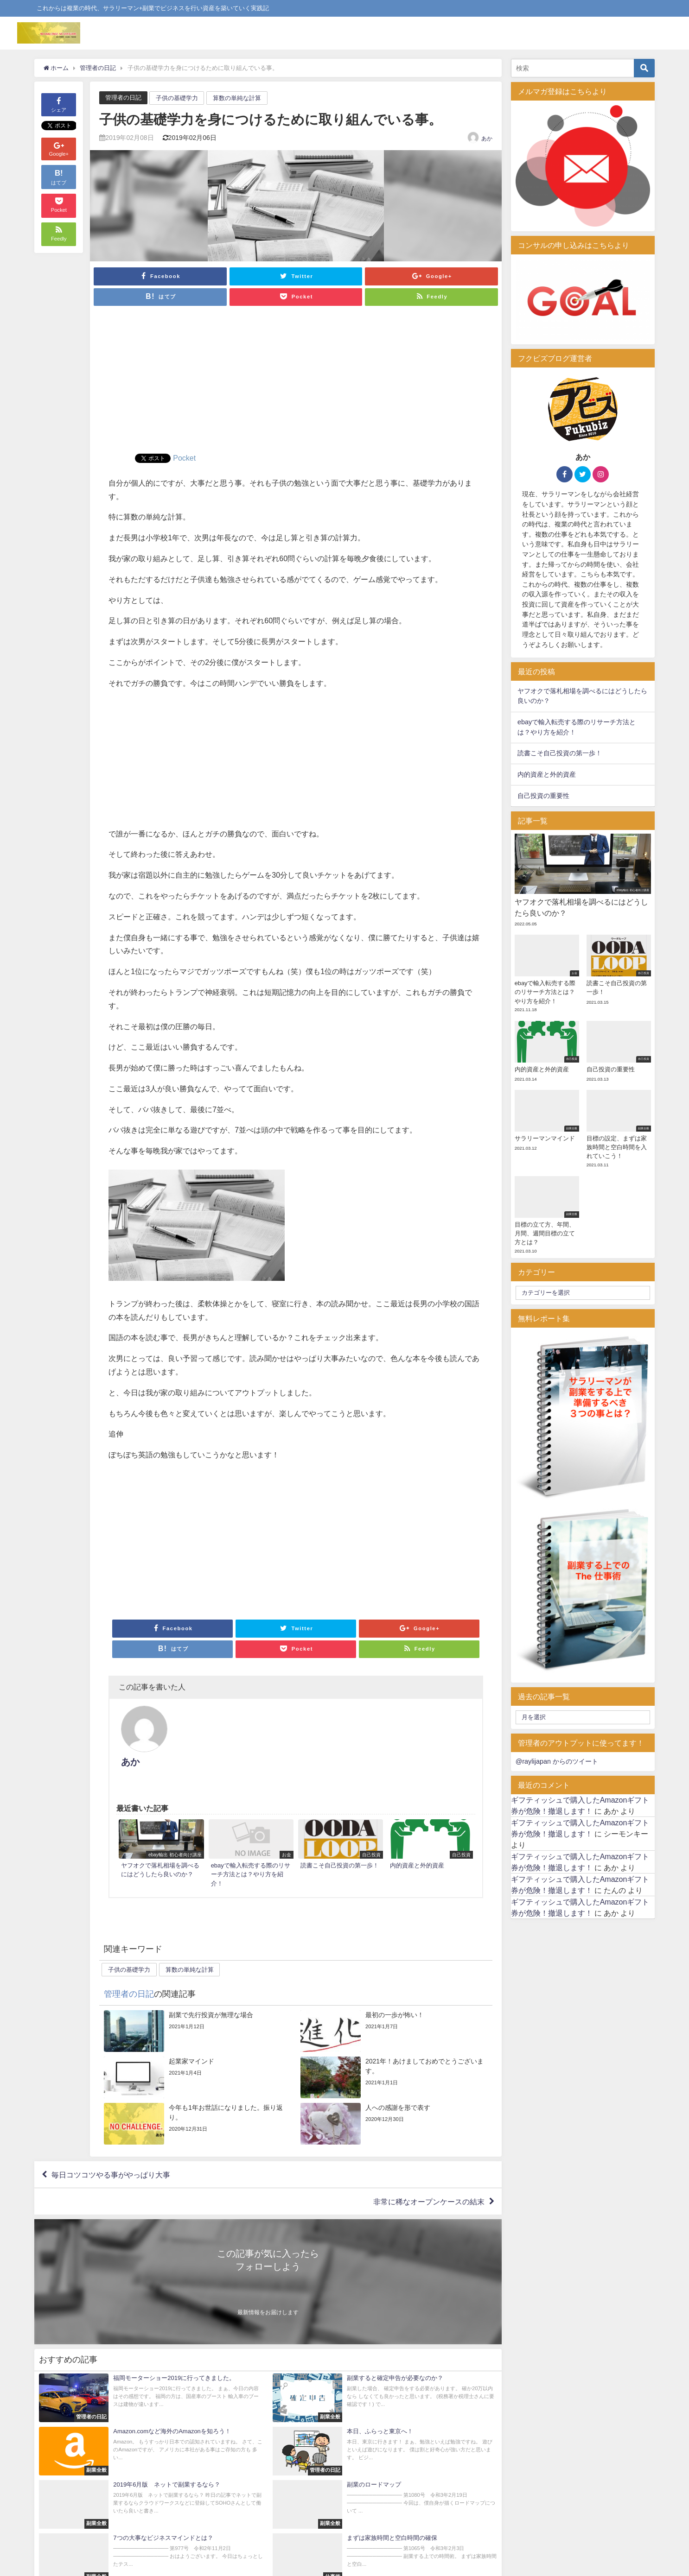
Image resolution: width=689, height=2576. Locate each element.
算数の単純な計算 (237, 98)
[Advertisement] (295, 384)
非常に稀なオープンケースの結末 (429, 2161)
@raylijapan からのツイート (557, 1761)
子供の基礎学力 (177, 98)
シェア (58, 104)
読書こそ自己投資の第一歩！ (559, 753)
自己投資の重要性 (543, 795)
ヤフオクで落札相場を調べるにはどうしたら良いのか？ (582, 696)
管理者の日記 (123, 98)
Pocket (184, 458)
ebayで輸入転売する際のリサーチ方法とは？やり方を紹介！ (576, 727)
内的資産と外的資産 (546, 774)
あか (486, 138)
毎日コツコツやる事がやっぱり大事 (110, 2134)
